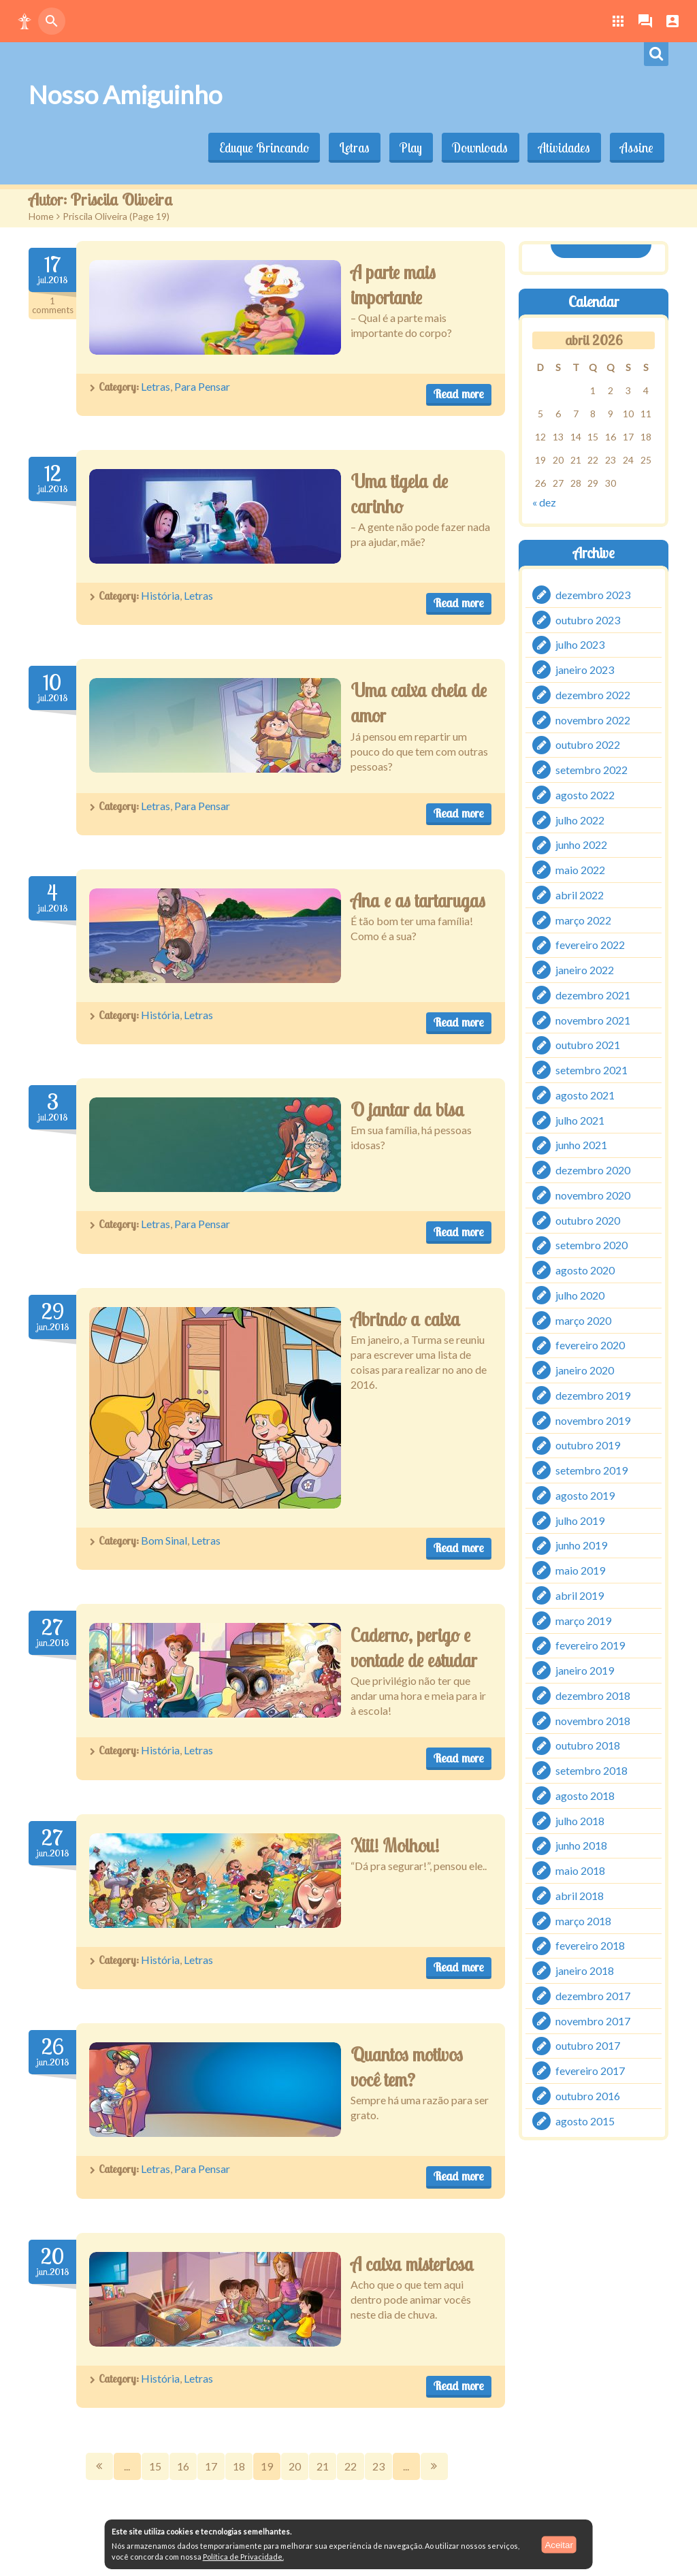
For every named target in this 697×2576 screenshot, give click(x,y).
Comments (52, 306)
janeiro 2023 (584, 669)
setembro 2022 (591, 769)
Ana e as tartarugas (418, 900)
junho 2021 (581, 1145)
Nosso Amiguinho (125, 95)
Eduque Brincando (257, 148)
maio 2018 (580, 1870)
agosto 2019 (585, 1495)
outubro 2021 (587, 1045)
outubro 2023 (587, 619)
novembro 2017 (592, 2020)
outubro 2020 (587, 1220)
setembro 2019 (591, 1470)
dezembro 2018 (592, 1695)
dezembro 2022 (592, 694)
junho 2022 (581, 845)
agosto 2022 (585, 794)
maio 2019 (580, 1570)
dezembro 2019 (592, 1395)
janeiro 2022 (584, 969)
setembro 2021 (591, 1069)
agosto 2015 (585, 2120)
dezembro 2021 (592, 994)
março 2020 (583, 1320)
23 (378, 2466)
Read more (459, 394)
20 (295, 2466)
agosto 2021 (585, 1095)
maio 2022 (580, 869)
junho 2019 (581, 1545)
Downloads (477, 148)
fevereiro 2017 (590, 2070)
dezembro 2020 (592, 1169)
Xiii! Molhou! (395, 1845)
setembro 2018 (591, 1770)
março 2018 (583, 1920)
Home (41, 216)
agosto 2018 (585, 1795)
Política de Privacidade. (243, 2556)
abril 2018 (579, 1895)
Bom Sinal (164, 1540)
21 (323, 2466)
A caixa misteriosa (412, 2264)
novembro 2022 (592, 719)
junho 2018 (581, 1845)
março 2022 (583, 920)
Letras (349, 148)
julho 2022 (579, 820)
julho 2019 (579, 1520)
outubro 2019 (587, 1445)
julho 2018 (579, 1820)
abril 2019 (579, 1595)
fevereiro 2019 (590, 1645)
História (160, 595)
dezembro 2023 (592, 594)
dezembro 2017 (592, 1995)
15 (155, 2466)
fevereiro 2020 (590, 1345)
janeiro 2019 (584, 1670)
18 (239, 2466)
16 (183, 2466)
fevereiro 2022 (590, 945)
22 (350, 2466)
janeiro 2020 (584, 1370)
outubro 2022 (587, 745)
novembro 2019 (592, 1420)
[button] (24, 21)
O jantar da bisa (407, 1109)
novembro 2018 (592, 1720)
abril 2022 (579, 894)
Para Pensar (202, 386)
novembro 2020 (592, 1195)
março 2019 (583, 1620)
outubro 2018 (587, 1745)
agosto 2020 (585, 1269)
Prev (99, 2466)
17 (211, 2466)
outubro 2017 (587, 2046)
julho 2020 (579, 1295)
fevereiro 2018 (590, 1945)
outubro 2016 (587, 2095)
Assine (636, 148)
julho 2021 (579, 1120)
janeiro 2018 (584, 1970)
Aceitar (558, 2544)
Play (406, 148)
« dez (544, 501)
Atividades (562, 148)
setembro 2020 (591, 1245)
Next (434, 2466)
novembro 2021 (592, 1020)
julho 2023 (579, 645)
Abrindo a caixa (405, 1319)
